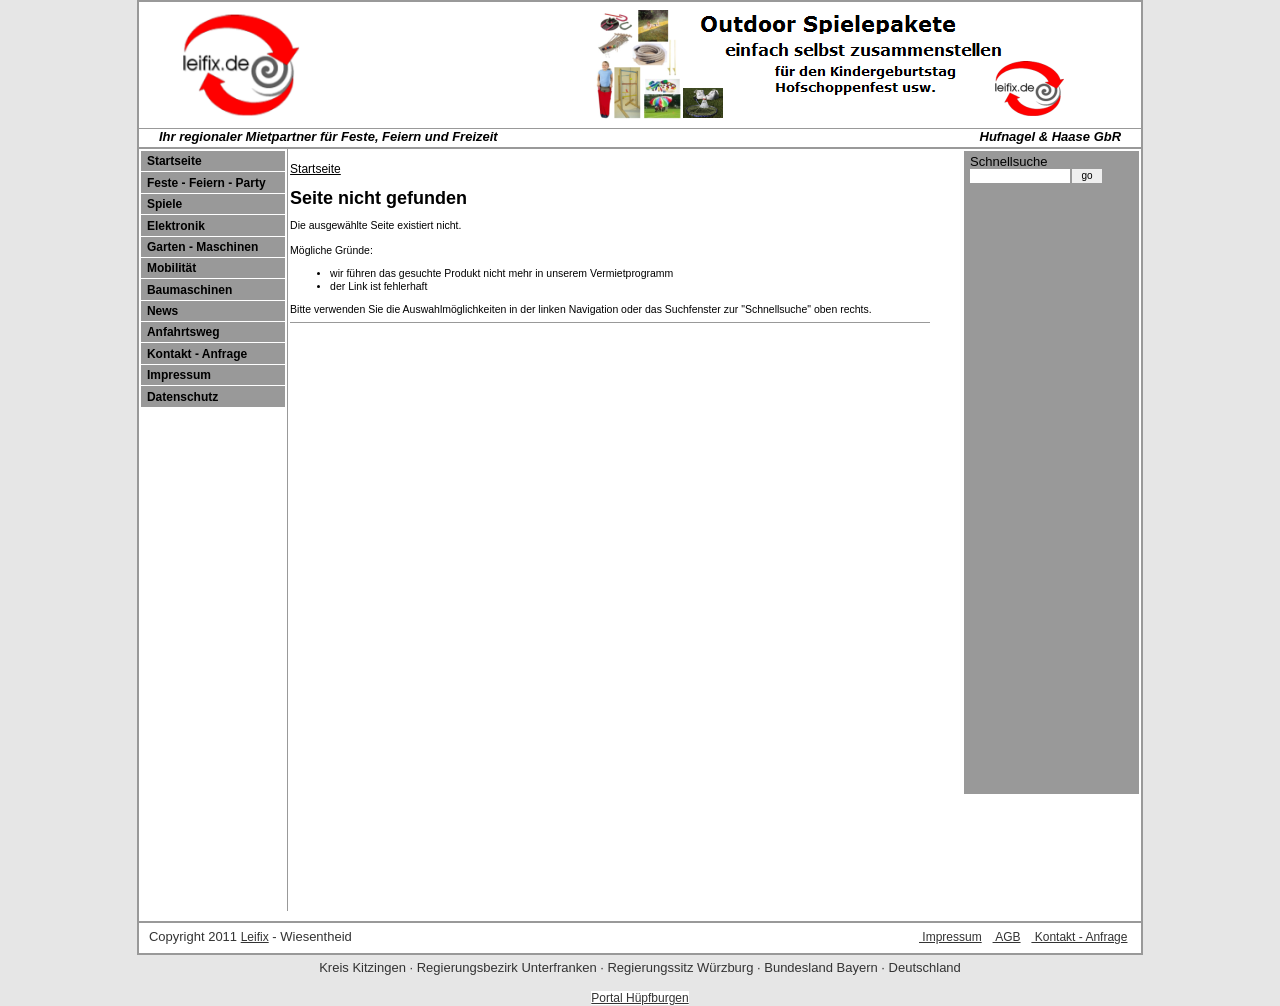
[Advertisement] (1050, 493)
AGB (1007, 937)
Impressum (179, 375)
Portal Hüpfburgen (639, 998)
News (162, 311)
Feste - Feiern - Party (206, 183)
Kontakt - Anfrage (197, 354)
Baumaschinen (189, 290)
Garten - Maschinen (202, 247)
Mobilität (171, 268)
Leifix (255, 937)
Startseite (174, 161)
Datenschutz (182, 397)
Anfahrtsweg (183, 332)
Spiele (164, 204)
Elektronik (176, 226)
